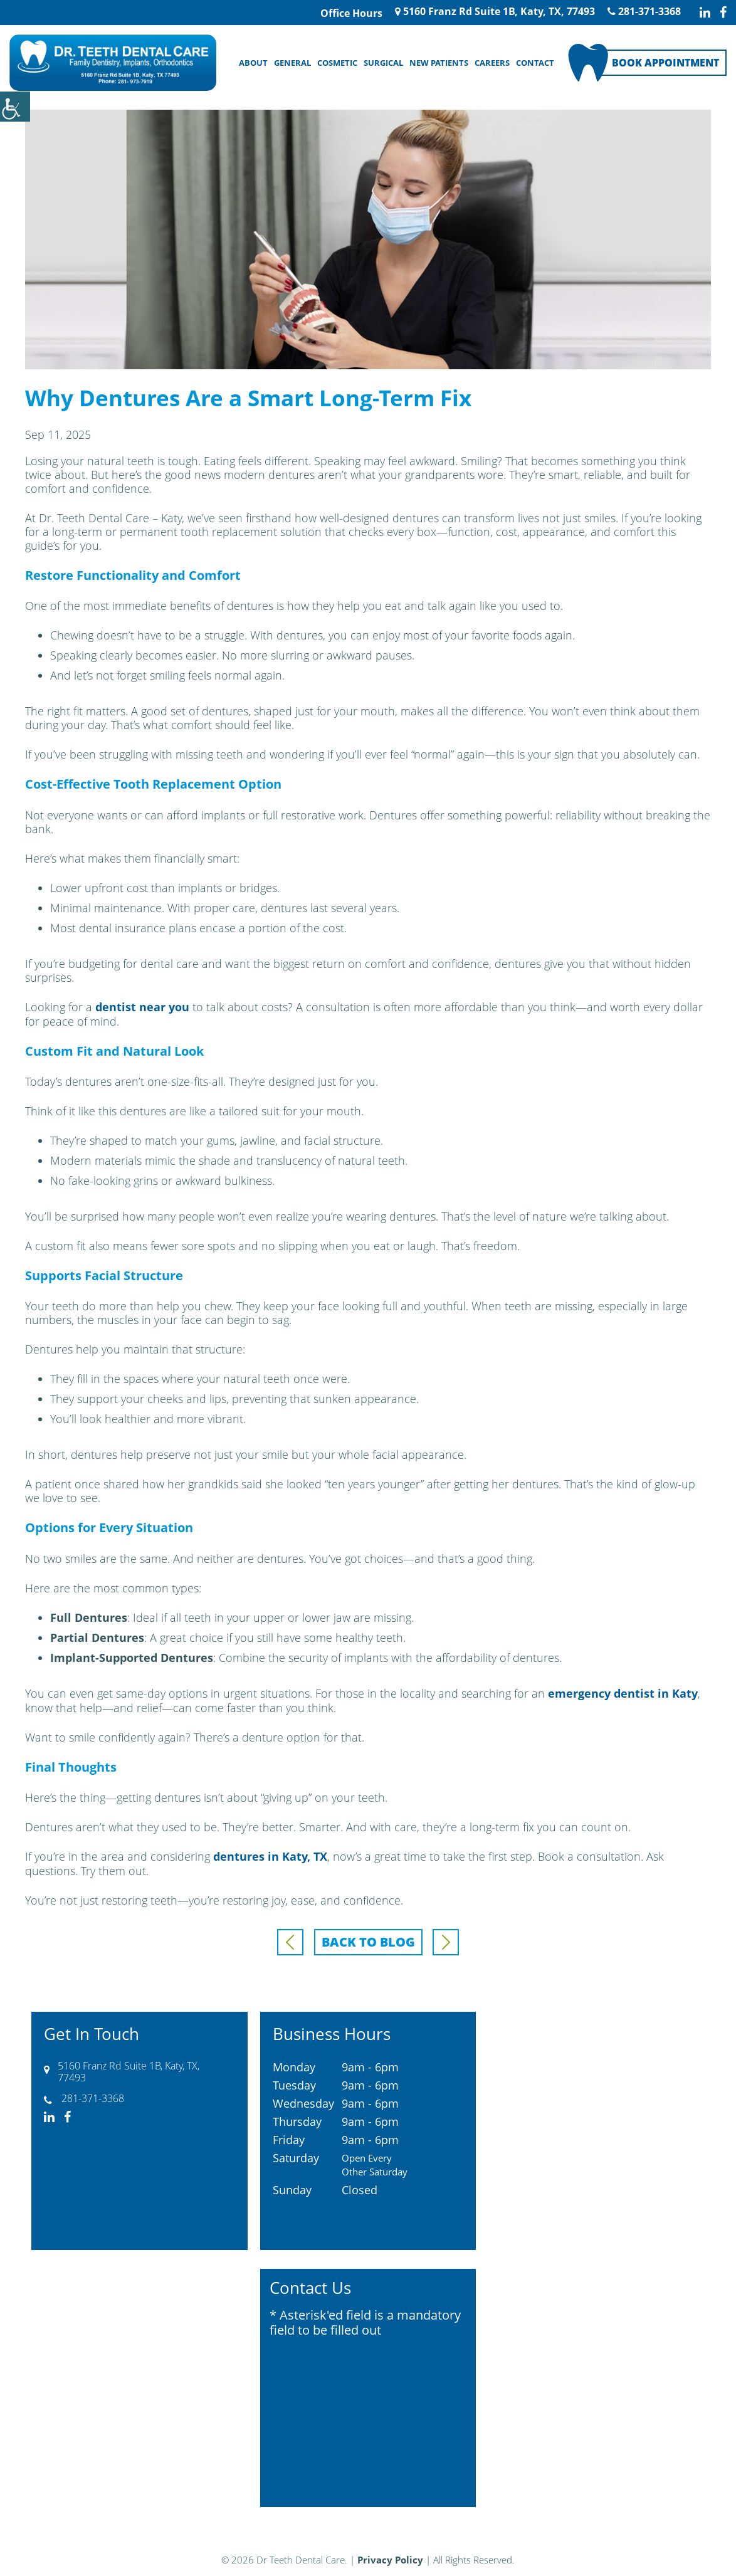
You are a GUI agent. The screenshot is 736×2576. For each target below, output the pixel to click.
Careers (492, 62)
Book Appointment (665, 63)
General (292, 62)
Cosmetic (337, 62)
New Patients (438, 62)
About (253, 62)
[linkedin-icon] (705, 12)
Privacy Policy (390, 2558)
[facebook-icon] (723, 12)
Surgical (383, 62)
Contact (535, 62)
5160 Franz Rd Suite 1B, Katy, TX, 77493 (495, 11)
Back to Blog (368, 1940)
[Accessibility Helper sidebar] (15, 107)
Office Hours (351, 13)
